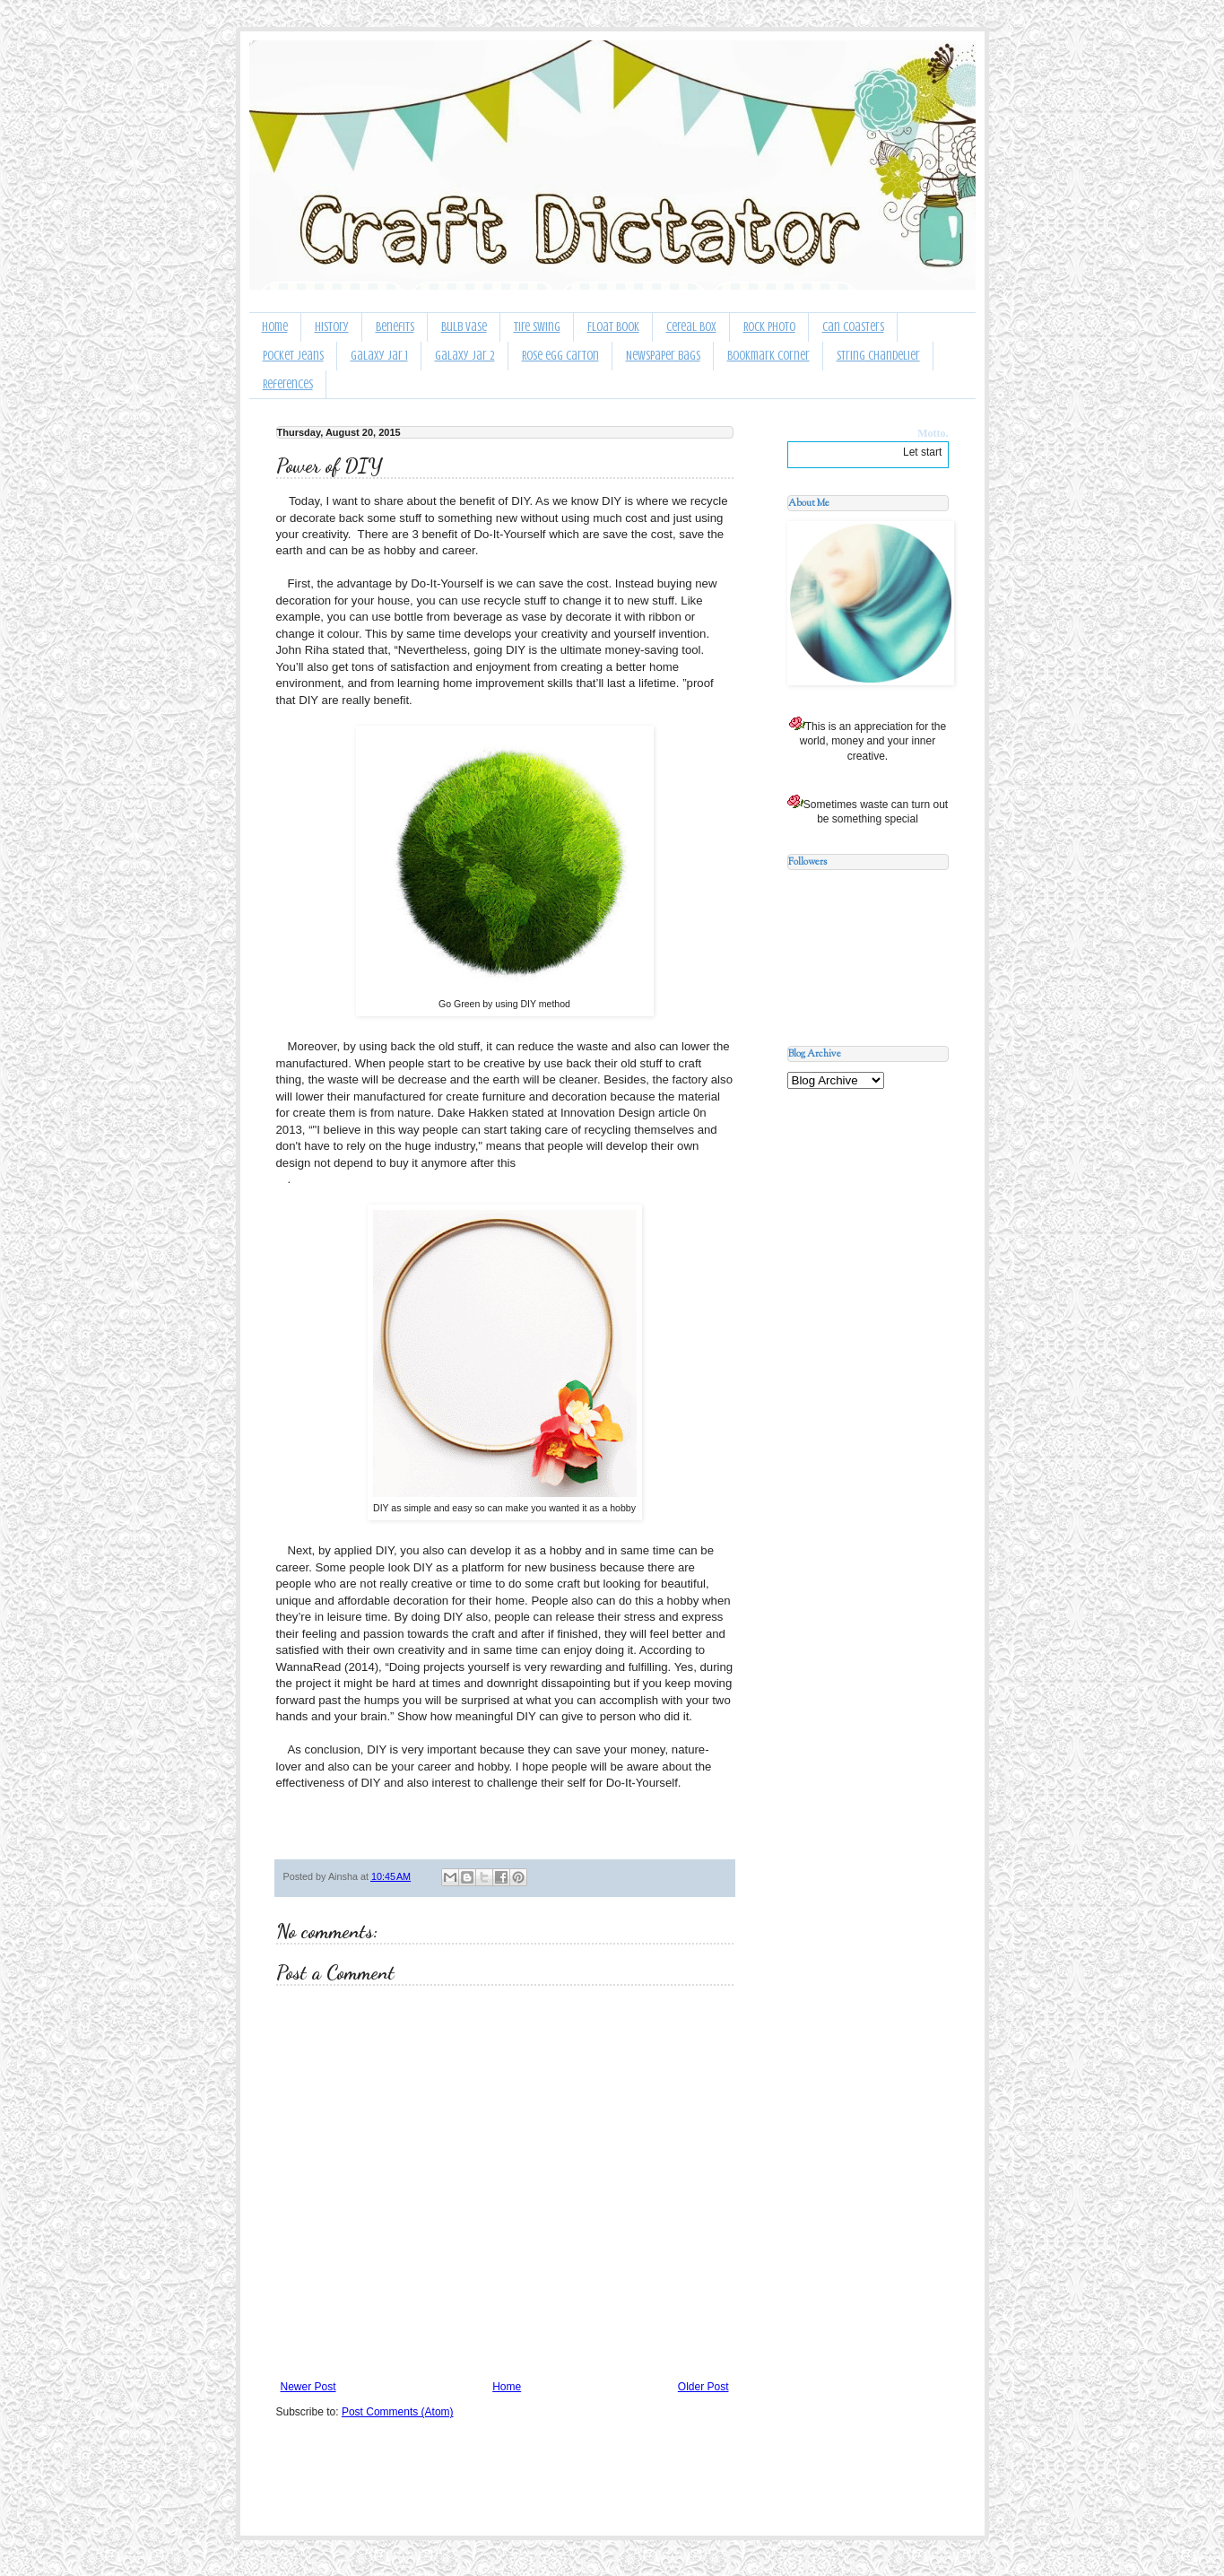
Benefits (395, 327)
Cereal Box (691, 327)
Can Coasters (853, 327)
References (288, 384)
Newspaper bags (663, 355)
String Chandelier (878, 355)
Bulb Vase (464, 327)
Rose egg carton (560, 355)
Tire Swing (537, 327)
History (332, 327)
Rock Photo (769, 327)
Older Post (703, 2386)
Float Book (613, 327)
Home (275, 327)
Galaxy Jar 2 (465, 355)
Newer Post (308, 2386)
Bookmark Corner (768, 355)
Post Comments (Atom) (398, 2412)
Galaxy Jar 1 (379, 355)
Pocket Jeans (293, 355)
